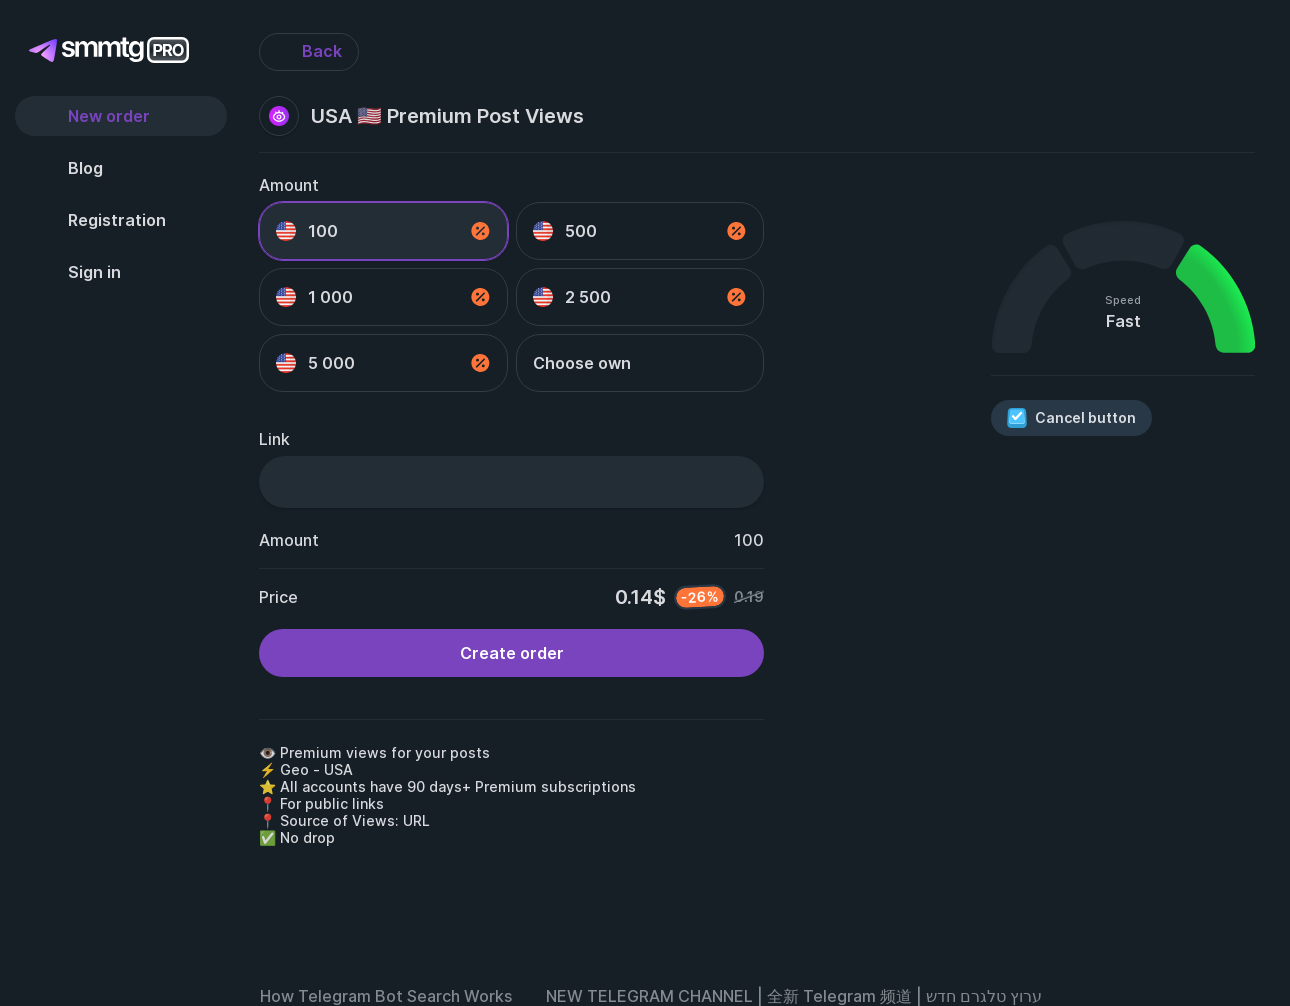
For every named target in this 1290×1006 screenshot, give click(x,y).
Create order (512, 653)
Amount (289, 185)
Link (274, 439)
